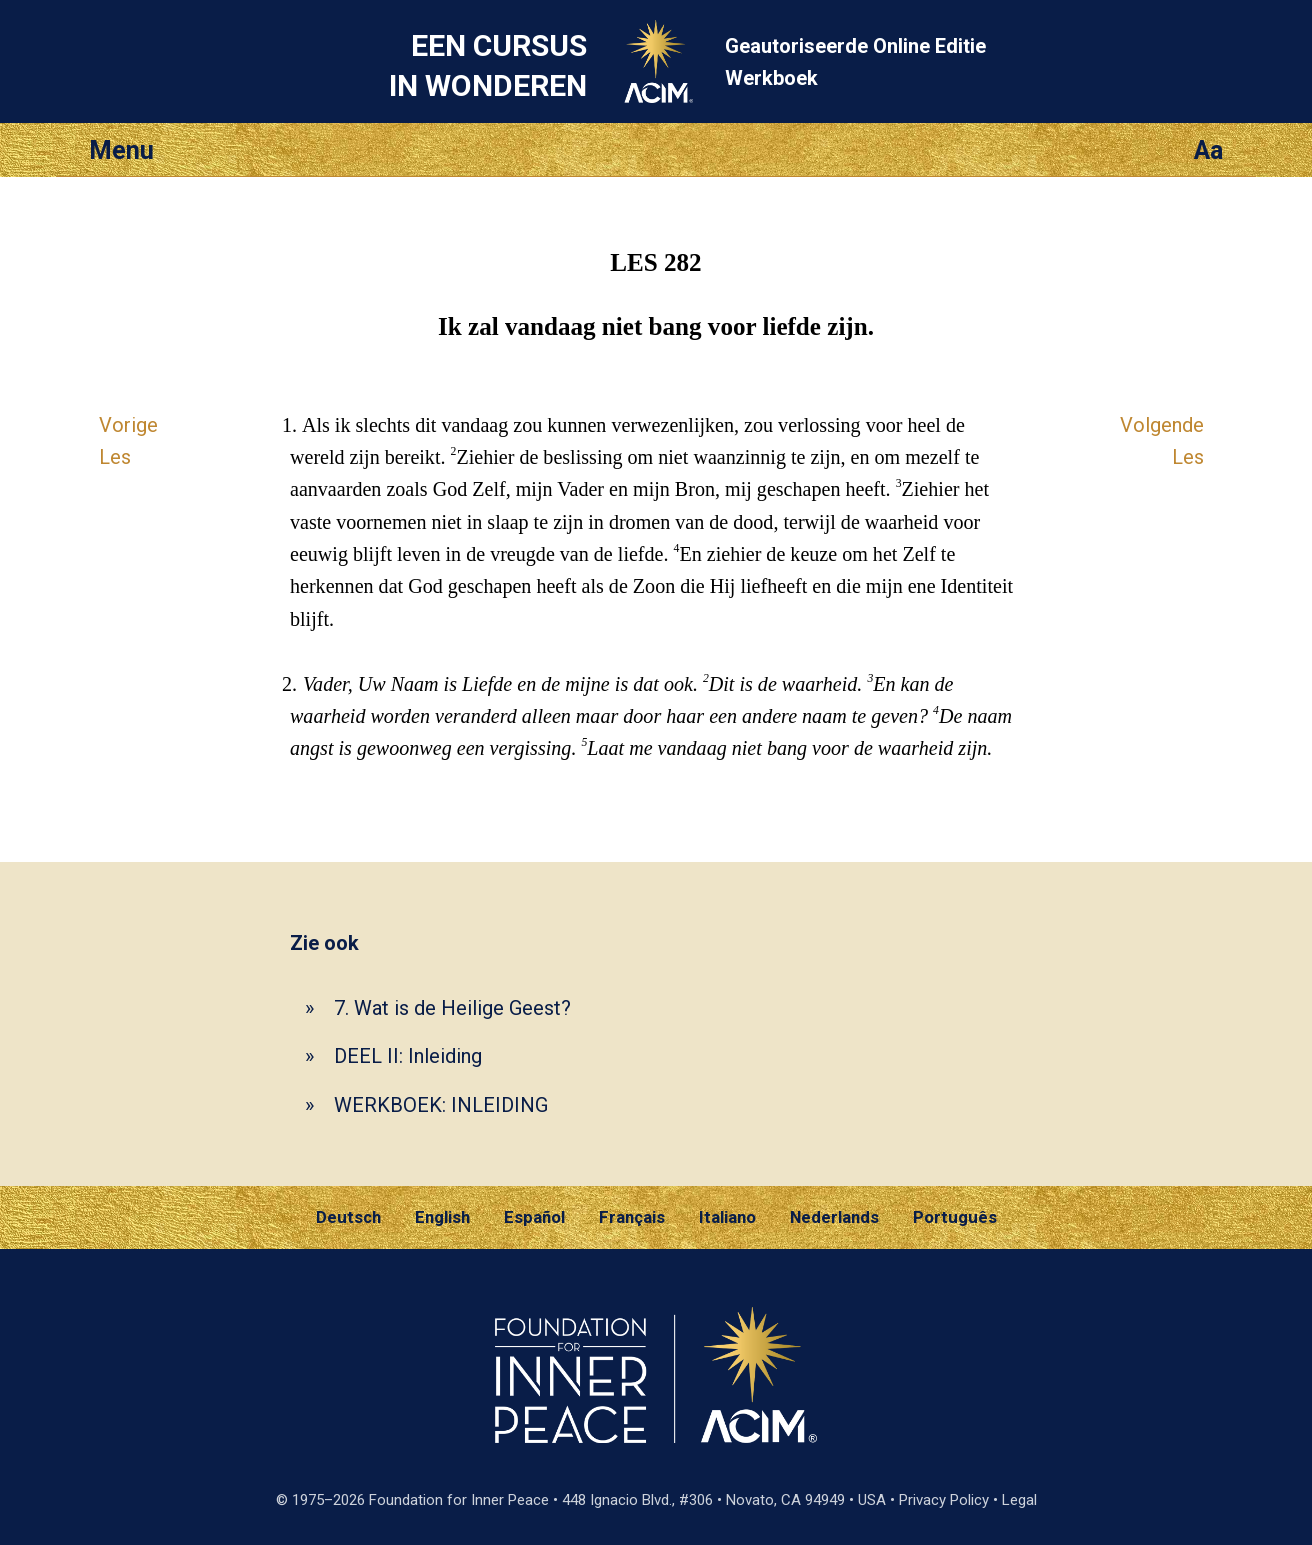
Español (534, 1217)
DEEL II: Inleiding (408, 1056)
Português (955, 1217)
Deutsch (348, 1217)
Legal (1019, 1500)
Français (632, 1217)
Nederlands (834, 1217)
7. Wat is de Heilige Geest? (452, 1008)
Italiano (727, 1217)
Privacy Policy (944, 1500)
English (442, 1217)
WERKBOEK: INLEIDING (441, 1105)
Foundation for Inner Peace (459, 1500)
